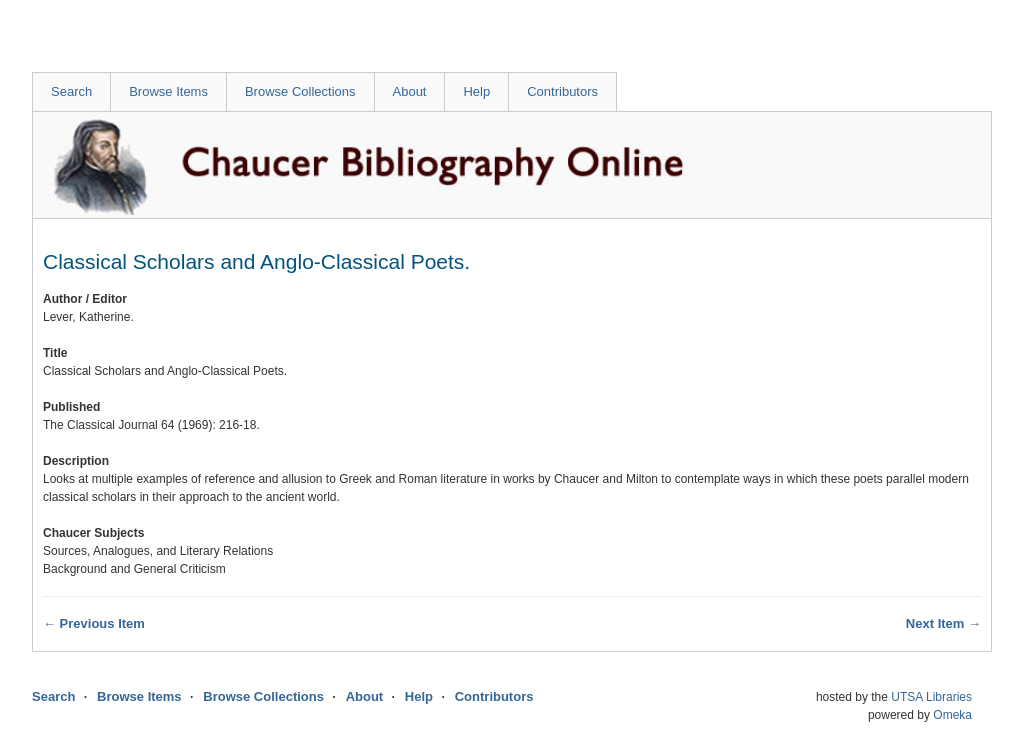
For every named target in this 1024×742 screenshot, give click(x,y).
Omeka (952, 715)
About (410, 91)
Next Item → (943, 623)
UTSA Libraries (931, 697)
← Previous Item (94, 623)
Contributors (562, 91)
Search (71, 91)
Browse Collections (300, 91)
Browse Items (168, 91)
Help (476, 91)
